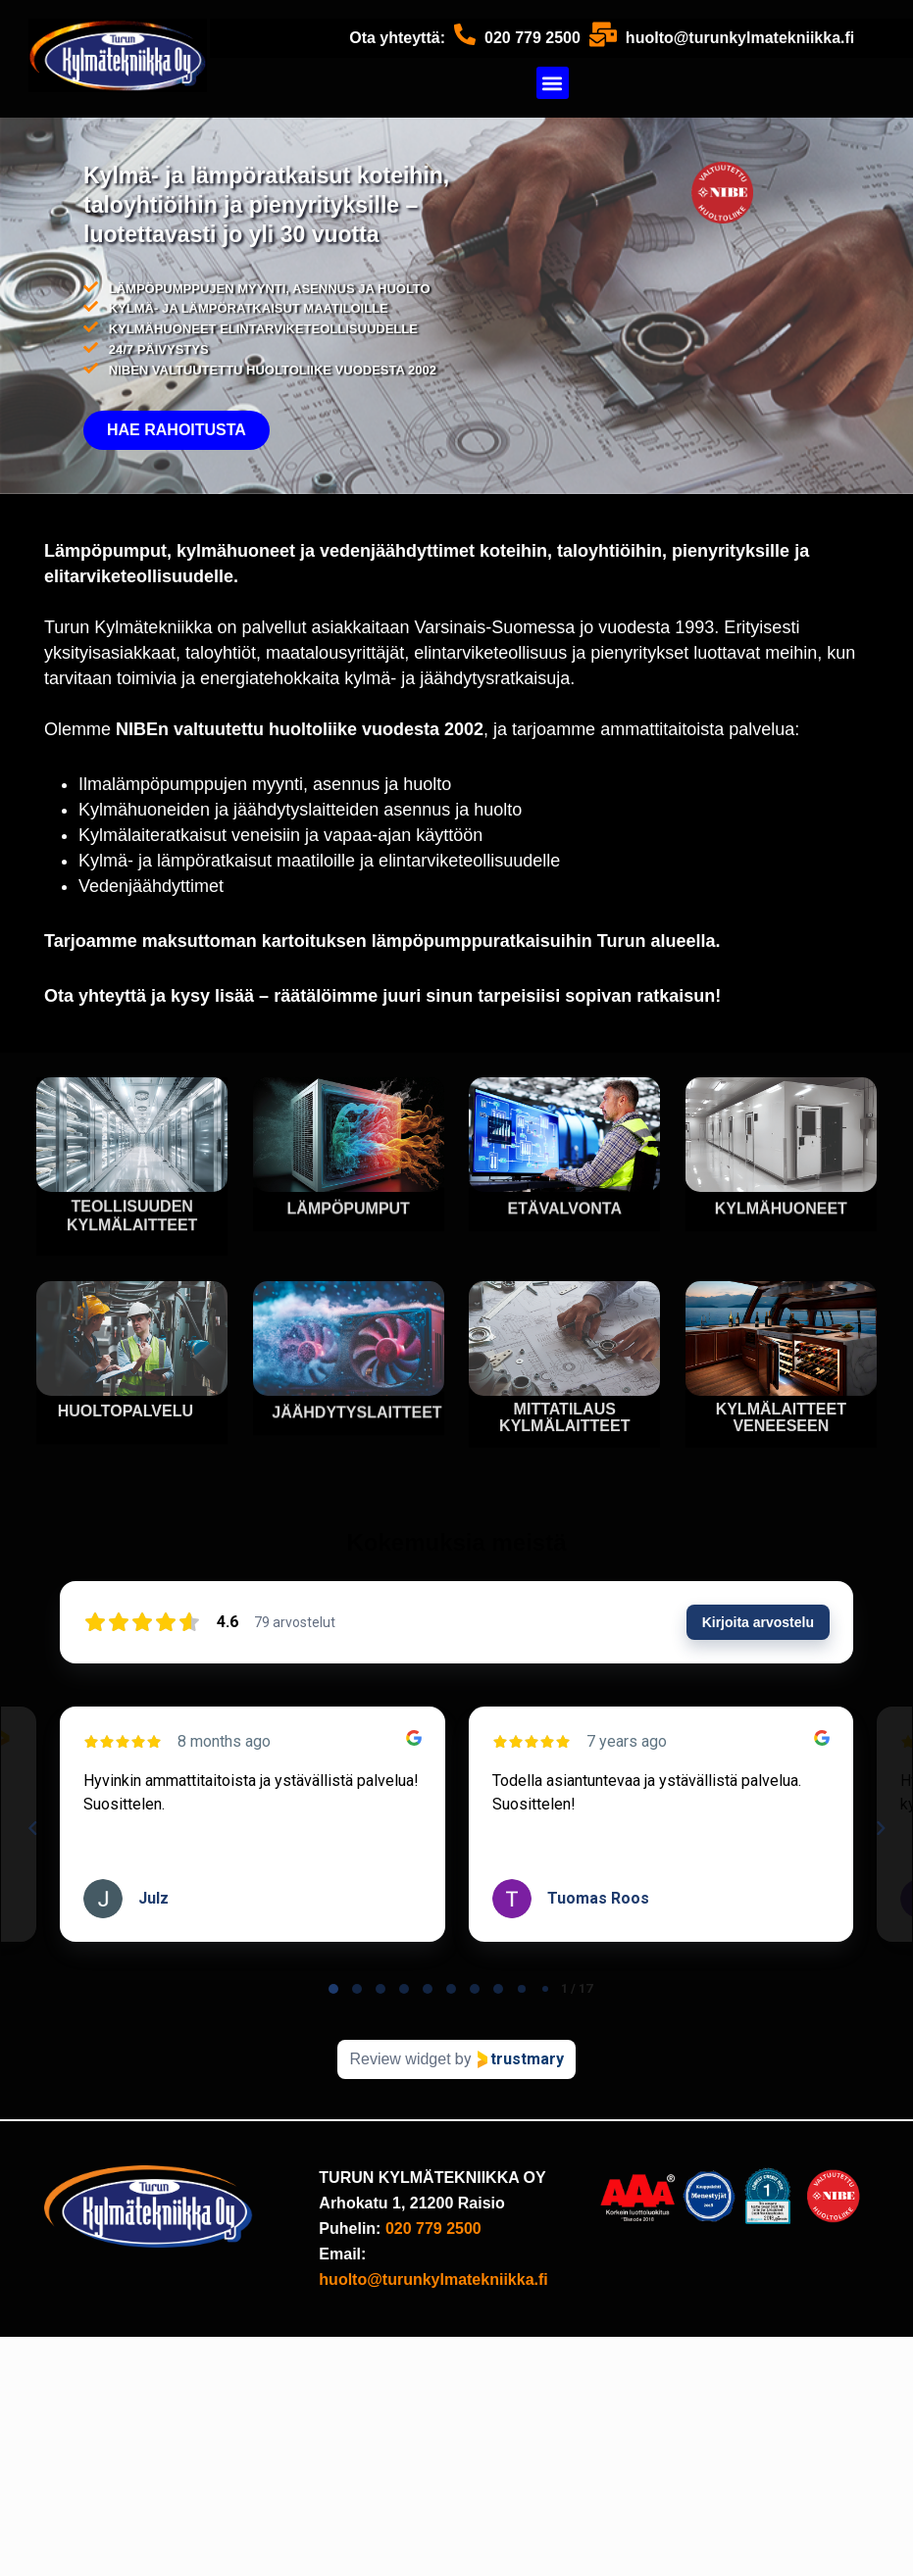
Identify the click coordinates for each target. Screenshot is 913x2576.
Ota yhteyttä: (397, 37)
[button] (552, 83)
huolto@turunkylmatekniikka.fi (740, 37)
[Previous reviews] (32, 1828)
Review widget (399, 2059)
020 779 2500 (532, 37)
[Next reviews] (879, 1828)
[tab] (333, 1989)
